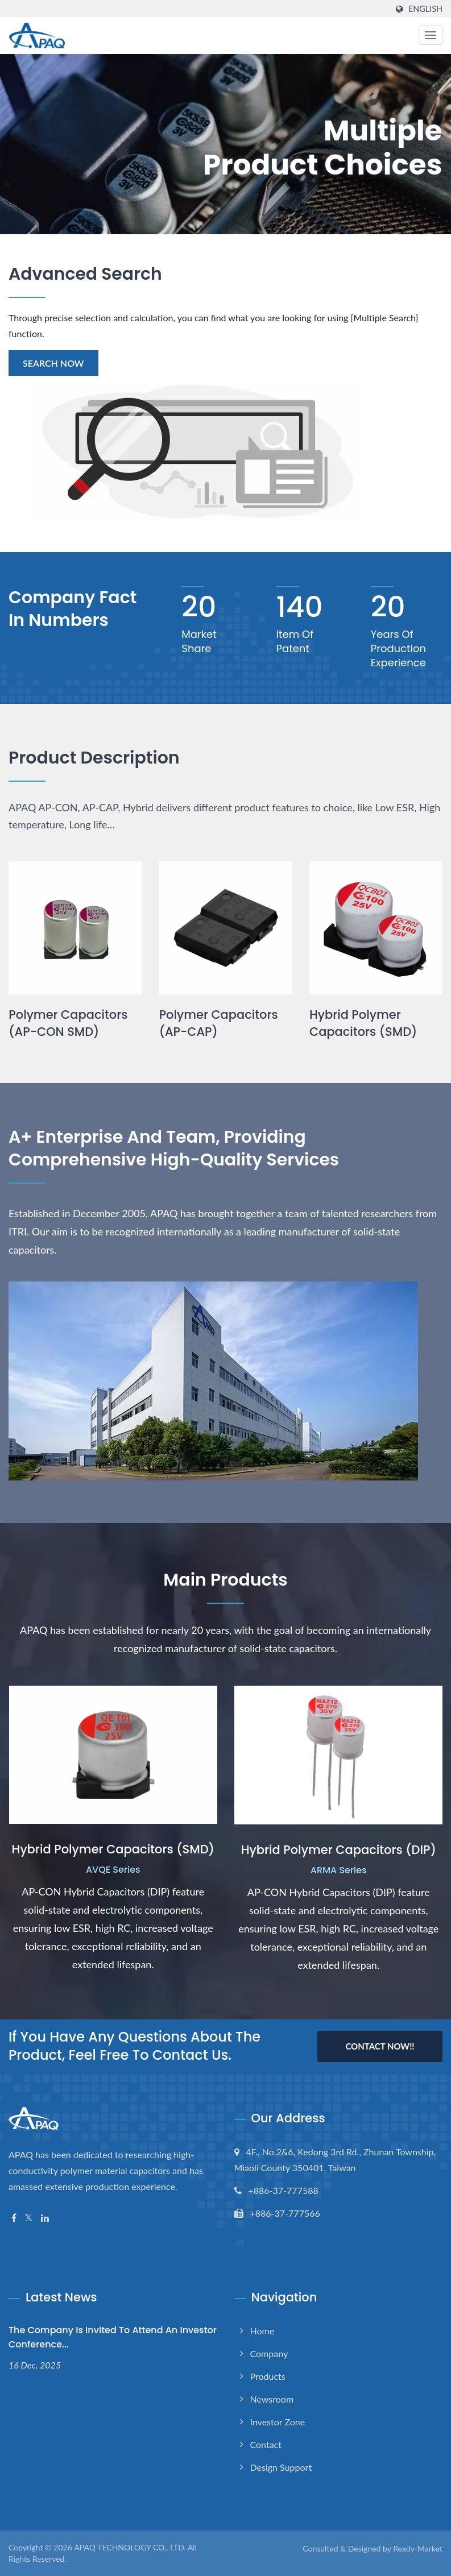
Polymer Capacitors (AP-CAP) (219, 1023)
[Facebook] (13, 2218)
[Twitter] (28, 2218)
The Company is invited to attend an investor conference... (113, 2337)
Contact (266, 2444)
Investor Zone (277, 2421)
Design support (281, 2467)
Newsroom (272, 2399)
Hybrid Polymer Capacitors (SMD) (363, 1023)
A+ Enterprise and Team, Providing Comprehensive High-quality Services (175, 1148)
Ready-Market (417, 2548)
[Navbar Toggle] (430, 35)
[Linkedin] (45, 2218)
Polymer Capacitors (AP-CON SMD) (68, 1023)
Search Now (53, 363)
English (425, 9)
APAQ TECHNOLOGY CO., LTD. (129, 2547)
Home (262, 2330)
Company (269, 2353)
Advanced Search (86, 274)
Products (268, 2376)
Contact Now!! (379, 2046)
